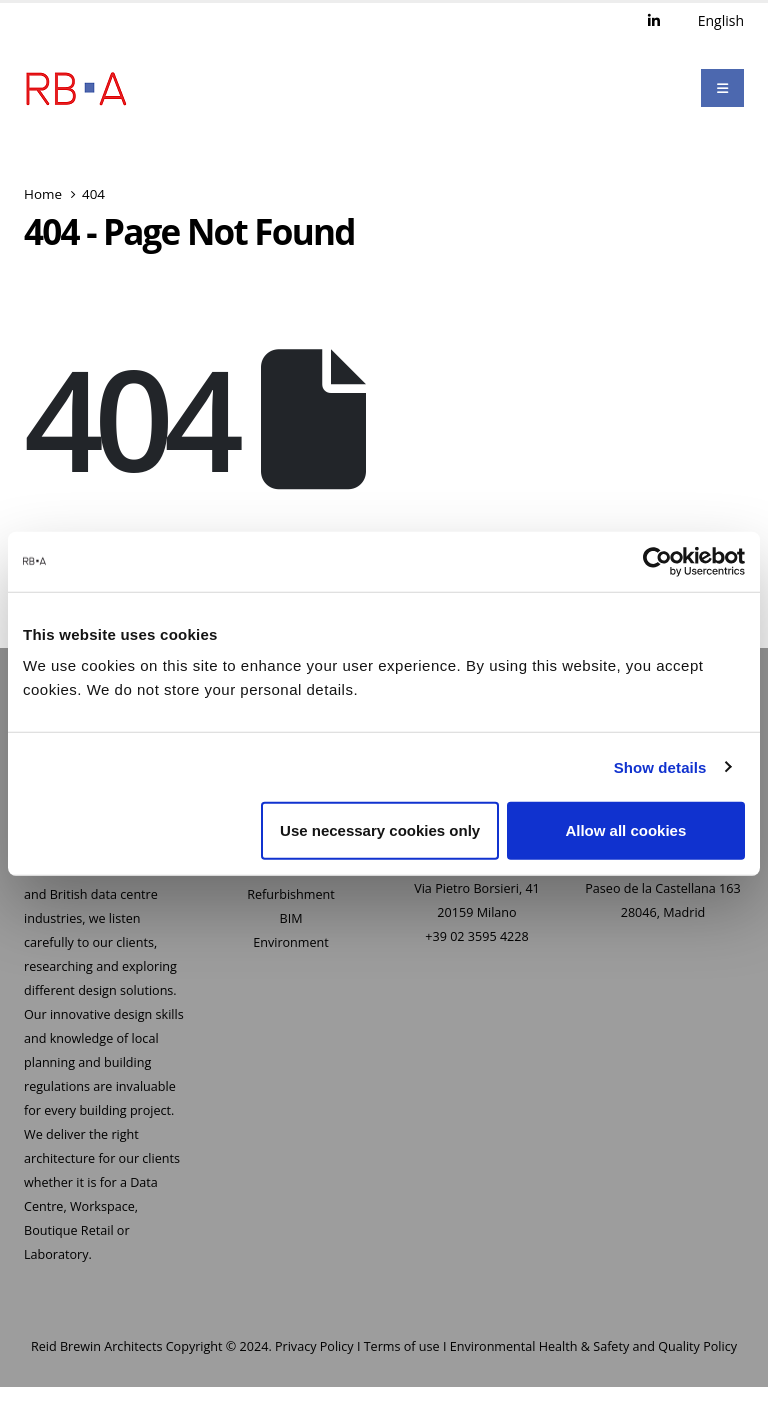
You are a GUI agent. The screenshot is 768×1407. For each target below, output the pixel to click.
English (721, 20)
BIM (291, 918)
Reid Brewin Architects (96, 1346)
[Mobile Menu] (722, 88)
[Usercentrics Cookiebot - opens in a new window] (657, 561)
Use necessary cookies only (380, 830)
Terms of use (402, 1346)
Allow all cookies (625, 830)
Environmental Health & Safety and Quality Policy (593, 1346)
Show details (660, 766)
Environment (291, 942)
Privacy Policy (314, 1346)
